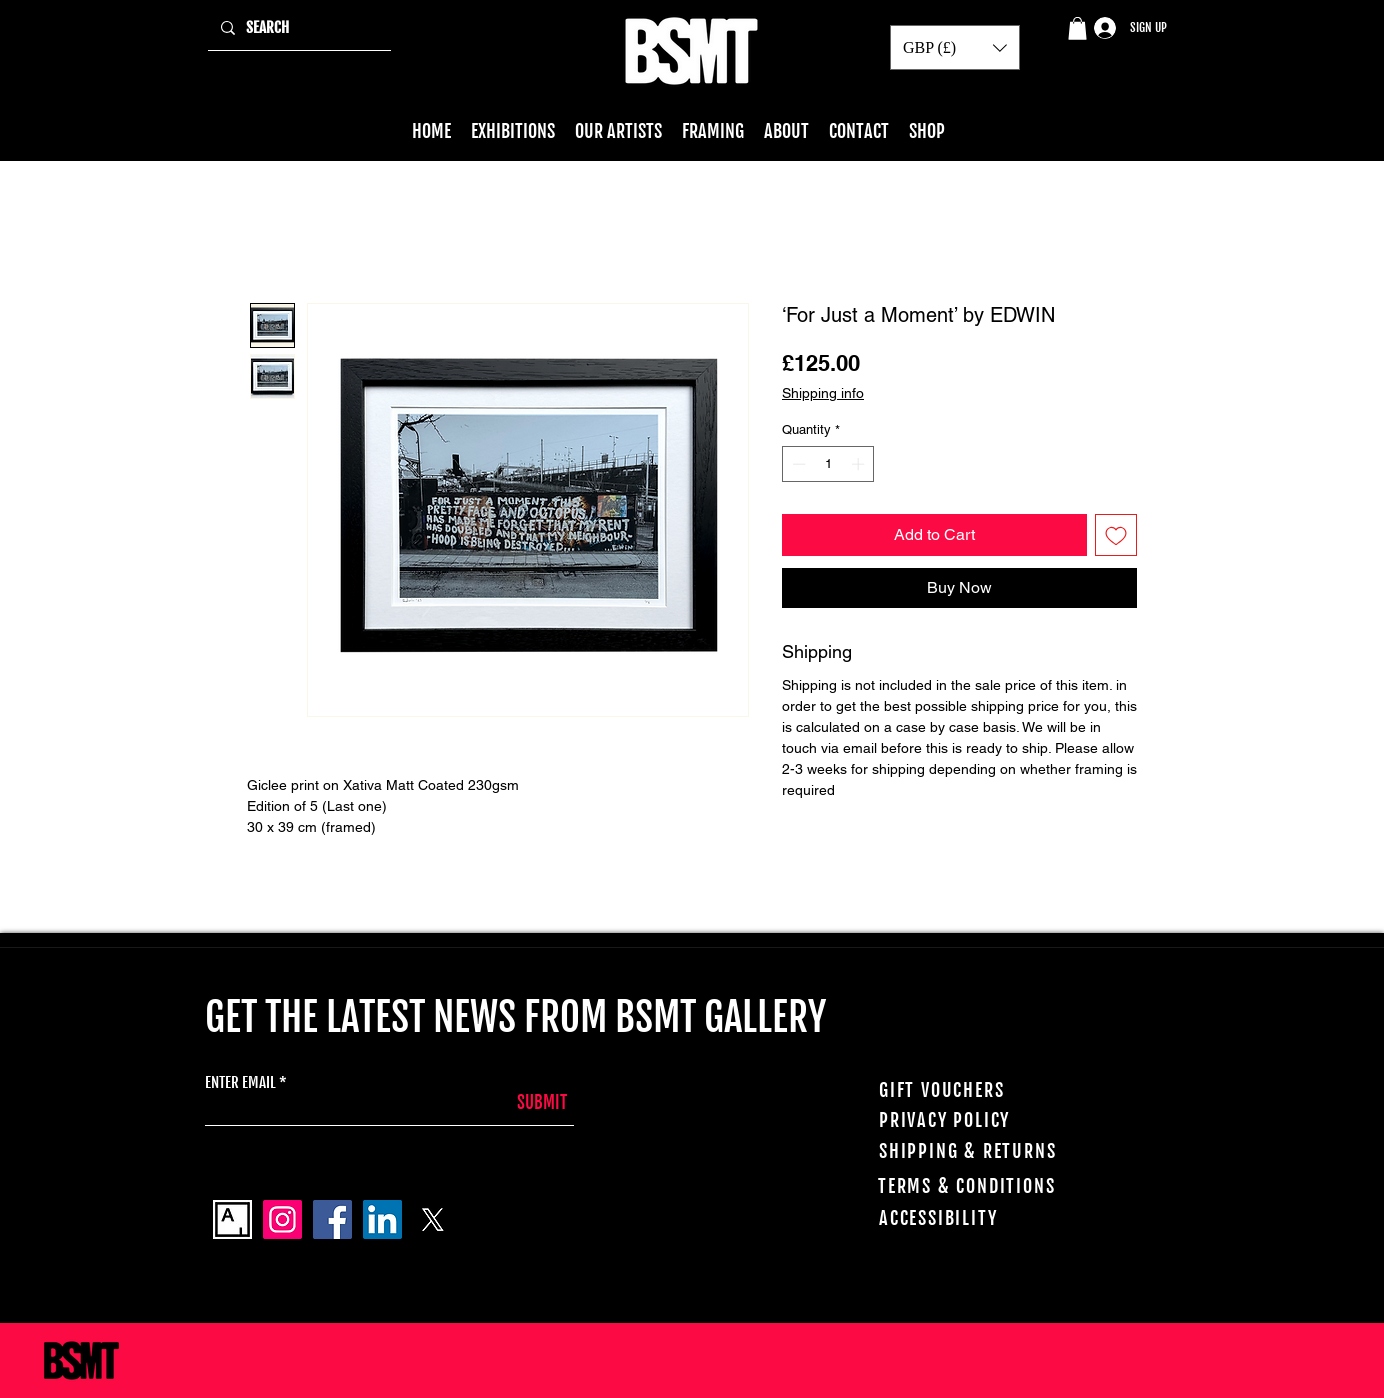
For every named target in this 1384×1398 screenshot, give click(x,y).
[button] (1077, 28)
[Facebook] (332, 1219)
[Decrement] (797, 464)
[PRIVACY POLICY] (991, 1120)
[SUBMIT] (516, 1102)
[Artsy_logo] (232, 1219)
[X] (432, 1219)
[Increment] (860, 464)
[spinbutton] (828, 464)
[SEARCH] (297, 28)
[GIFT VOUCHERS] (987, 1090)
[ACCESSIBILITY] (994, 1218)
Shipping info (823, 393)
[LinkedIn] (382, 1219)
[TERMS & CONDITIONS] (993, 1186)
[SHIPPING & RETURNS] (987, 1151)
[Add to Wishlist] (1116, 535)
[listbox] (955, 47)
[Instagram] (282, 1219)
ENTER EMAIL (240, 1082)
